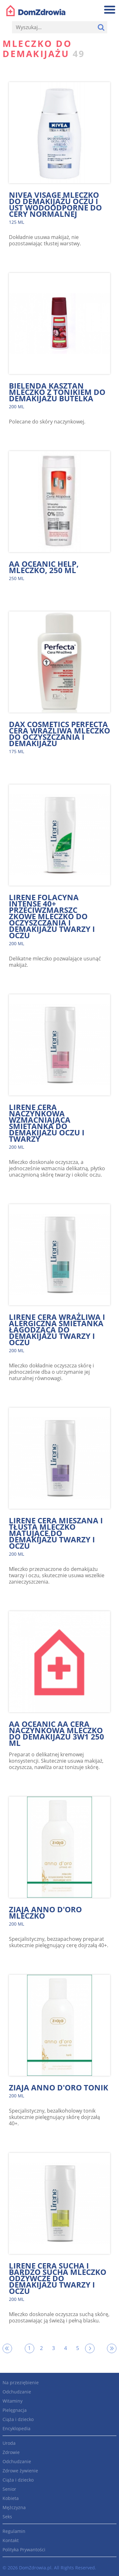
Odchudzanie (17, 2392)
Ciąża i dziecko (18, 2419)
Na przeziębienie (21, 2382)
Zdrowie (11, 2452)
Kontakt (11, 2540)
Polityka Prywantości (24, 2550)
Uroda (9, 2443)
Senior (9, 2489)
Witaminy (13, 2401)
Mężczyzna (14, 2507)
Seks (7, 2517)
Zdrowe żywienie (20, 2471)
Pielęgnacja (15, 2410)
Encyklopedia (16, 2428)
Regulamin (14, 2531)
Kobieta (11, 2498)
